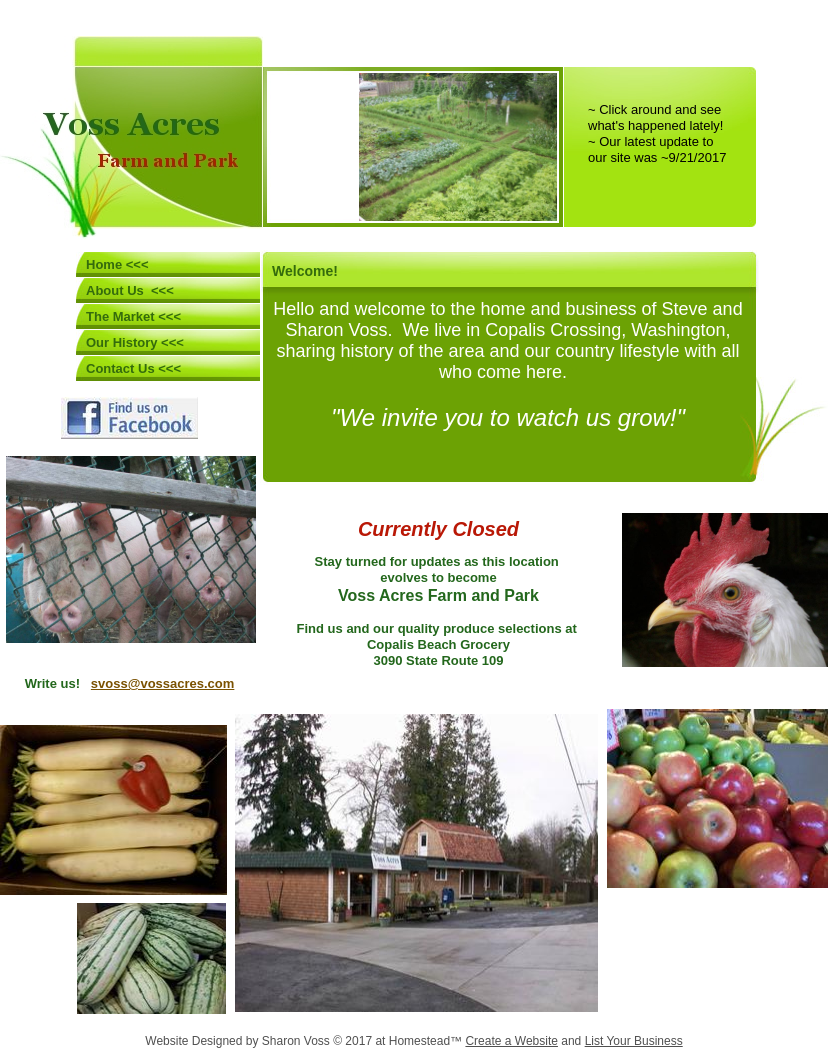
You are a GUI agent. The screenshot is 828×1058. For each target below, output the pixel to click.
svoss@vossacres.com (163, 683)
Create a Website (511, 1041)
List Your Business (634, 1041)
